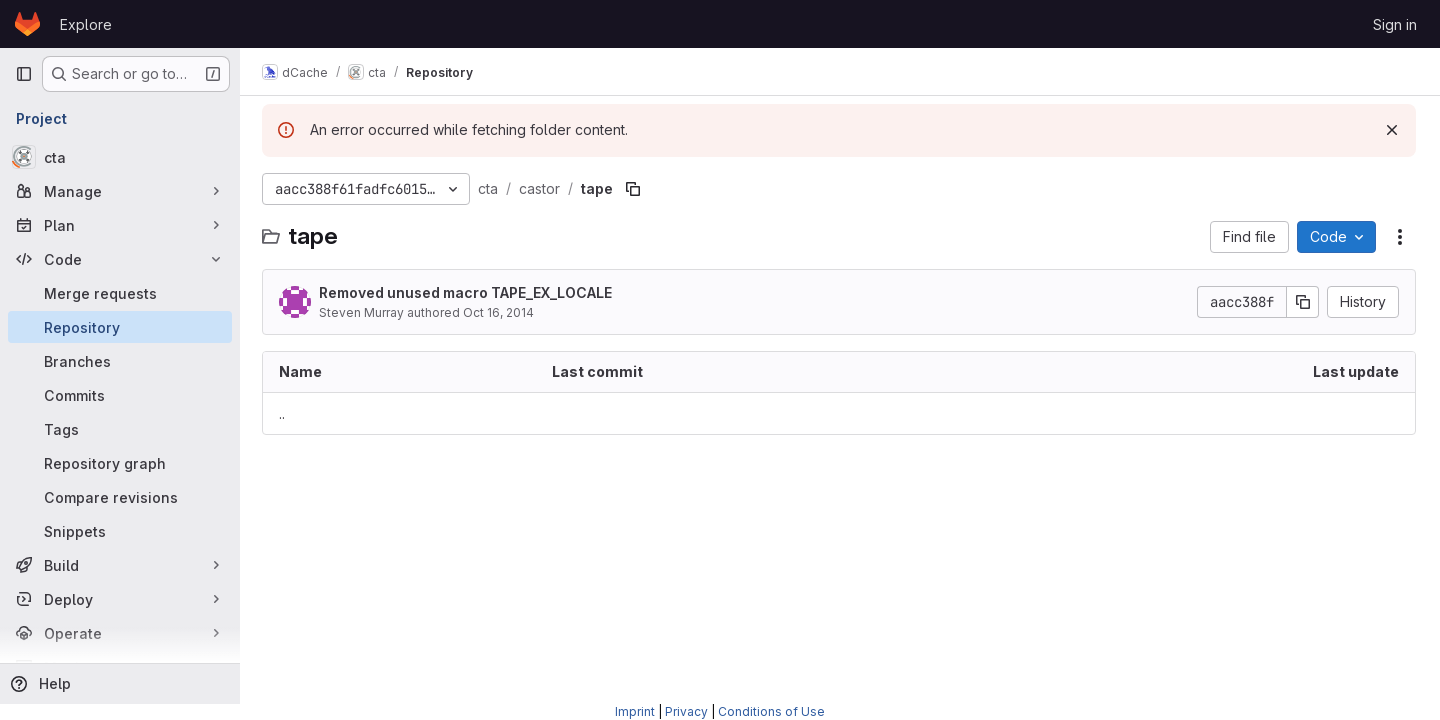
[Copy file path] (635, 189)
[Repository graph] (120, 463)
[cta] (120, 157)
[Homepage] (27, 24)
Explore (86, 24)
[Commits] (120, 395)
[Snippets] (120, 531)
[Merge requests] (120, 293)
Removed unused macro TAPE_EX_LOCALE (467, 292)
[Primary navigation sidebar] (24, 74)
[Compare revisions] (120, 497)
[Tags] (120, 429)
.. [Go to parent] (284, 413)
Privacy (686, 711)
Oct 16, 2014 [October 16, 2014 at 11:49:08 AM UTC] (500, 312)
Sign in (1395, 24)
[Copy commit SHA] (1303, 302)
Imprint (635, 711)
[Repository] (120, 327)
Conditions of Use (771, 711)
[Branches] (120, 361)
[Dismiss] (1392, 130)
